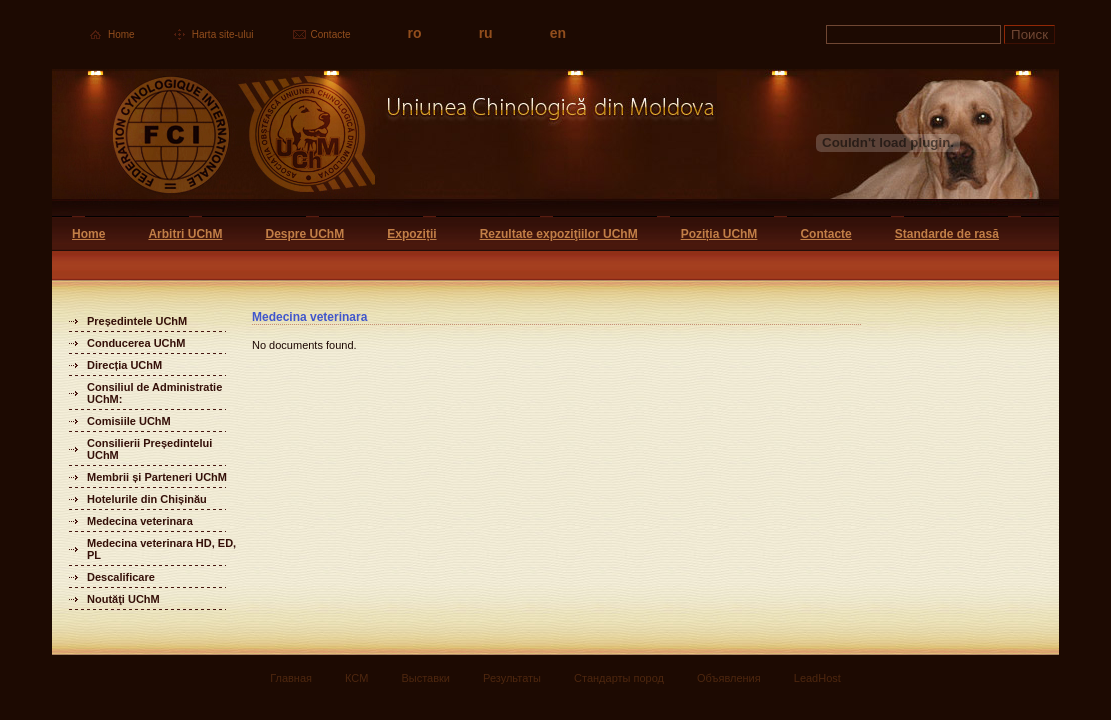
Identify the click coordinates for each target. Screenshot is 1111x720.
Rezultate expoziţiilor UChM (559, 234)
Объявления (729, 678)
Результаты (512, 678)
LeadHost (817, 678)
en (558, 33)
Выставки (425, 678)
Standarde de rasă (947, 234)
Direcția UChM (124, 365)
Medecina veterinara (140, 521)
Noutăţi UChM (123, 599)
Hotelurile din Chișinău (147, 499)
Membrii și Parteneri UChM (157, 477)
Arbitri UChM (185, 234)
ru (486, 33)
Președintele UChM (137, 321)
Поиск (1029, 34)
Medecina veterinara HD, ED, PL (161, 549)
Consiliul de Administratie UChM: (154, 393)
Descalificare (121, 577)
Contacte (331, 34)
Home (121, 34)
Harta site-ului (223, 34)
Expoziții (411, 234)
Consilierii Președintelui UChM (149, 449)
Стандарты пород (619, 678)
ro (415, 33)
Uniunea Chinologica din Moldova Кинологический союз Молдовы (384, 142)
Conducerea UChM (136, 343)
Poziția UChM (719, 234)
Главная (291, 678)
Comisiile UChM (129, 421)
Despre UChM (304, 234)
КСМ (356, 678)
